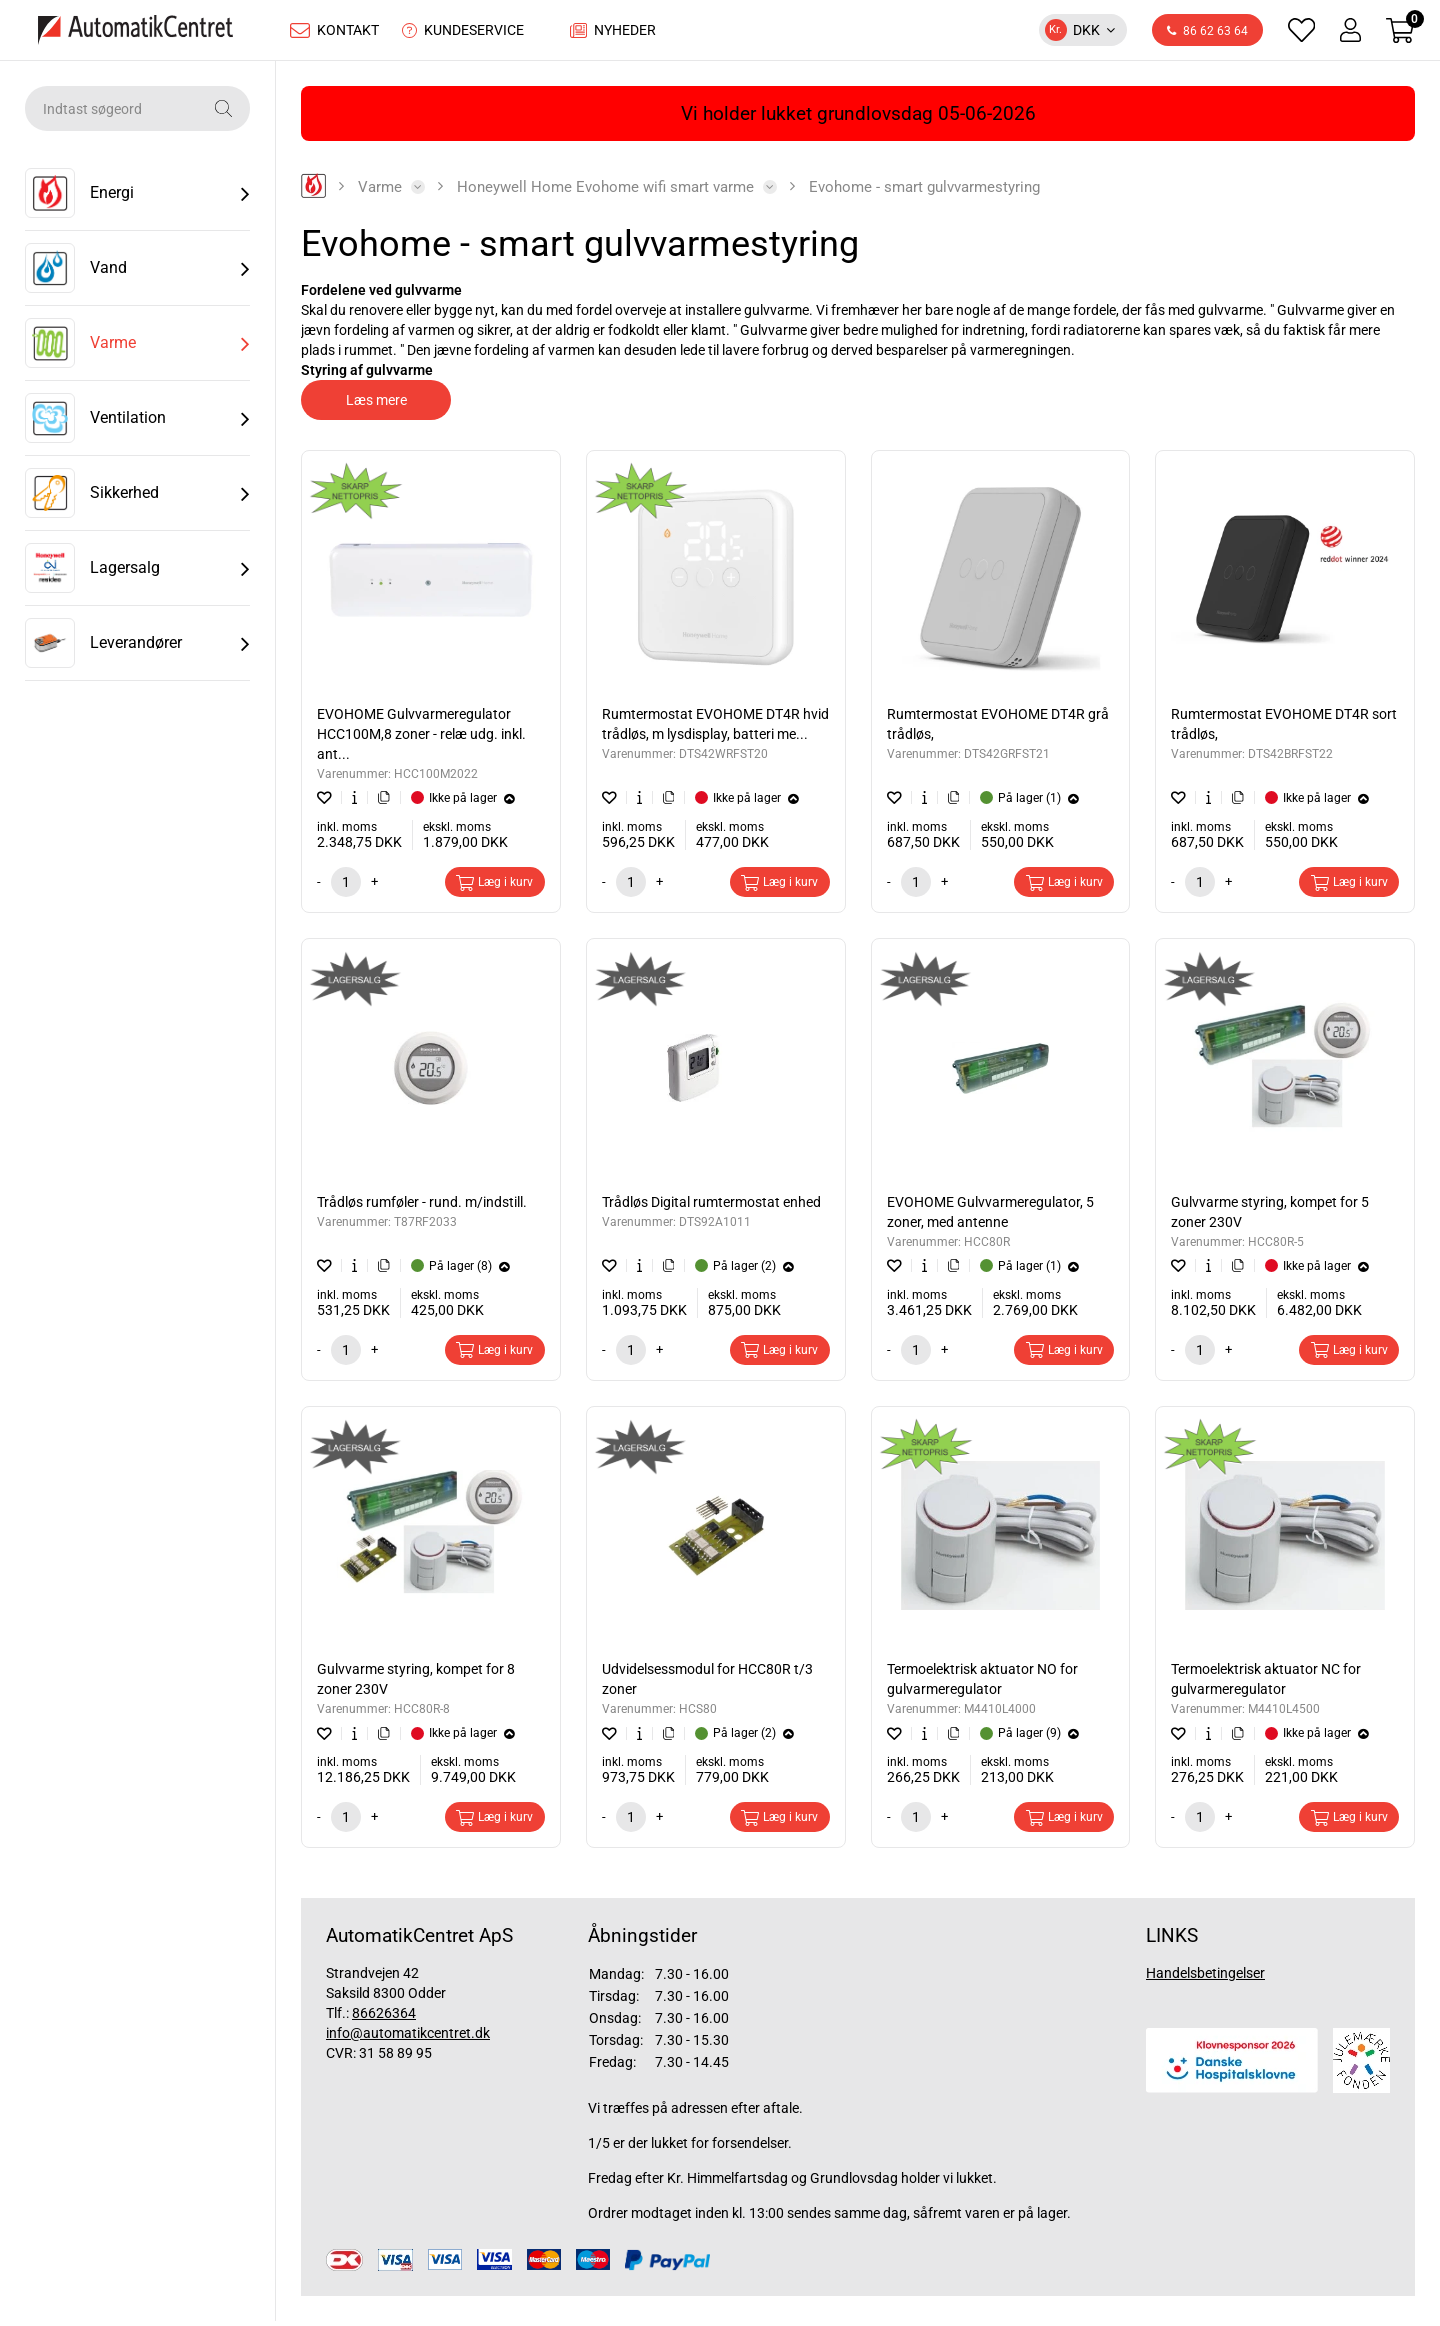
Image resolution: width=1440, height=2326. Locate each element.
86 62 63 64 (1207, 34)
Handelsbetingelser (1205, 1978)
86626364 (384, 2018)
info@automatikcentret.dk (408, 2038)
